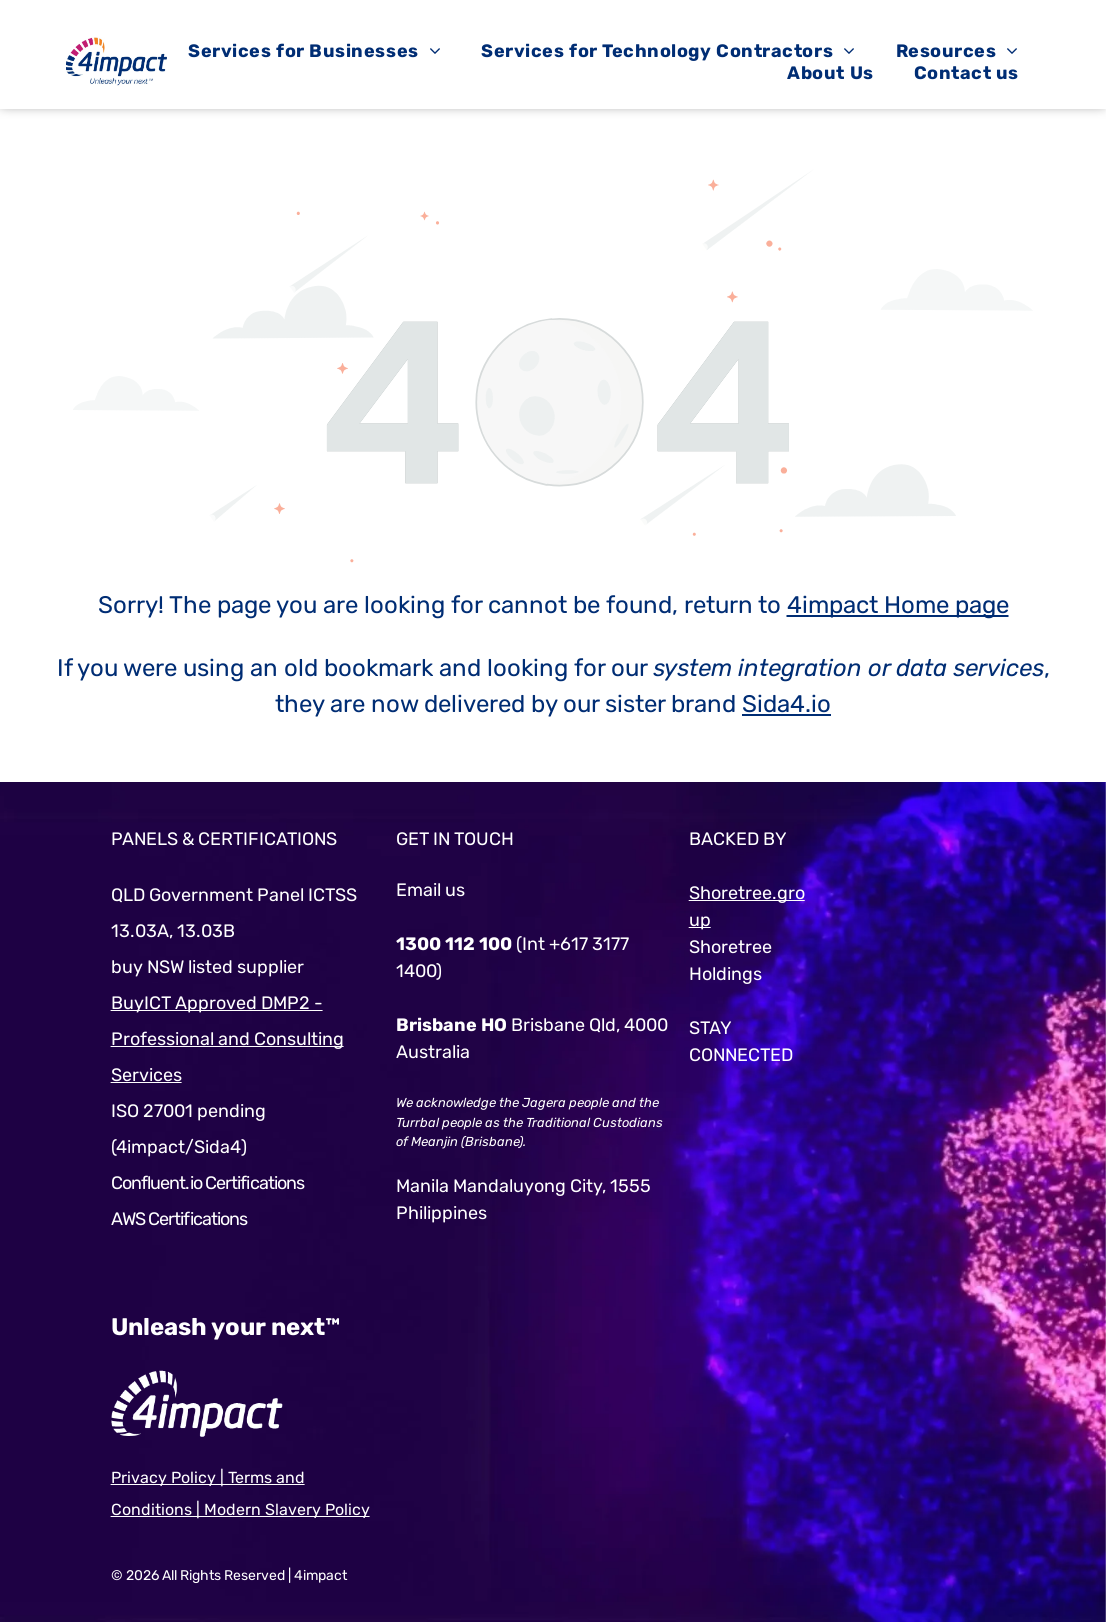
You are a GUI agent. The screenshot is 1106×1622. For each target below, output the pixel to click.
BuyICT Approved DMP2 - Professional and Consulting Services (227, 1039)
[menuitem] (314, 51)
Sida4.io (786, 704)
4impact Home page (898, 605)
